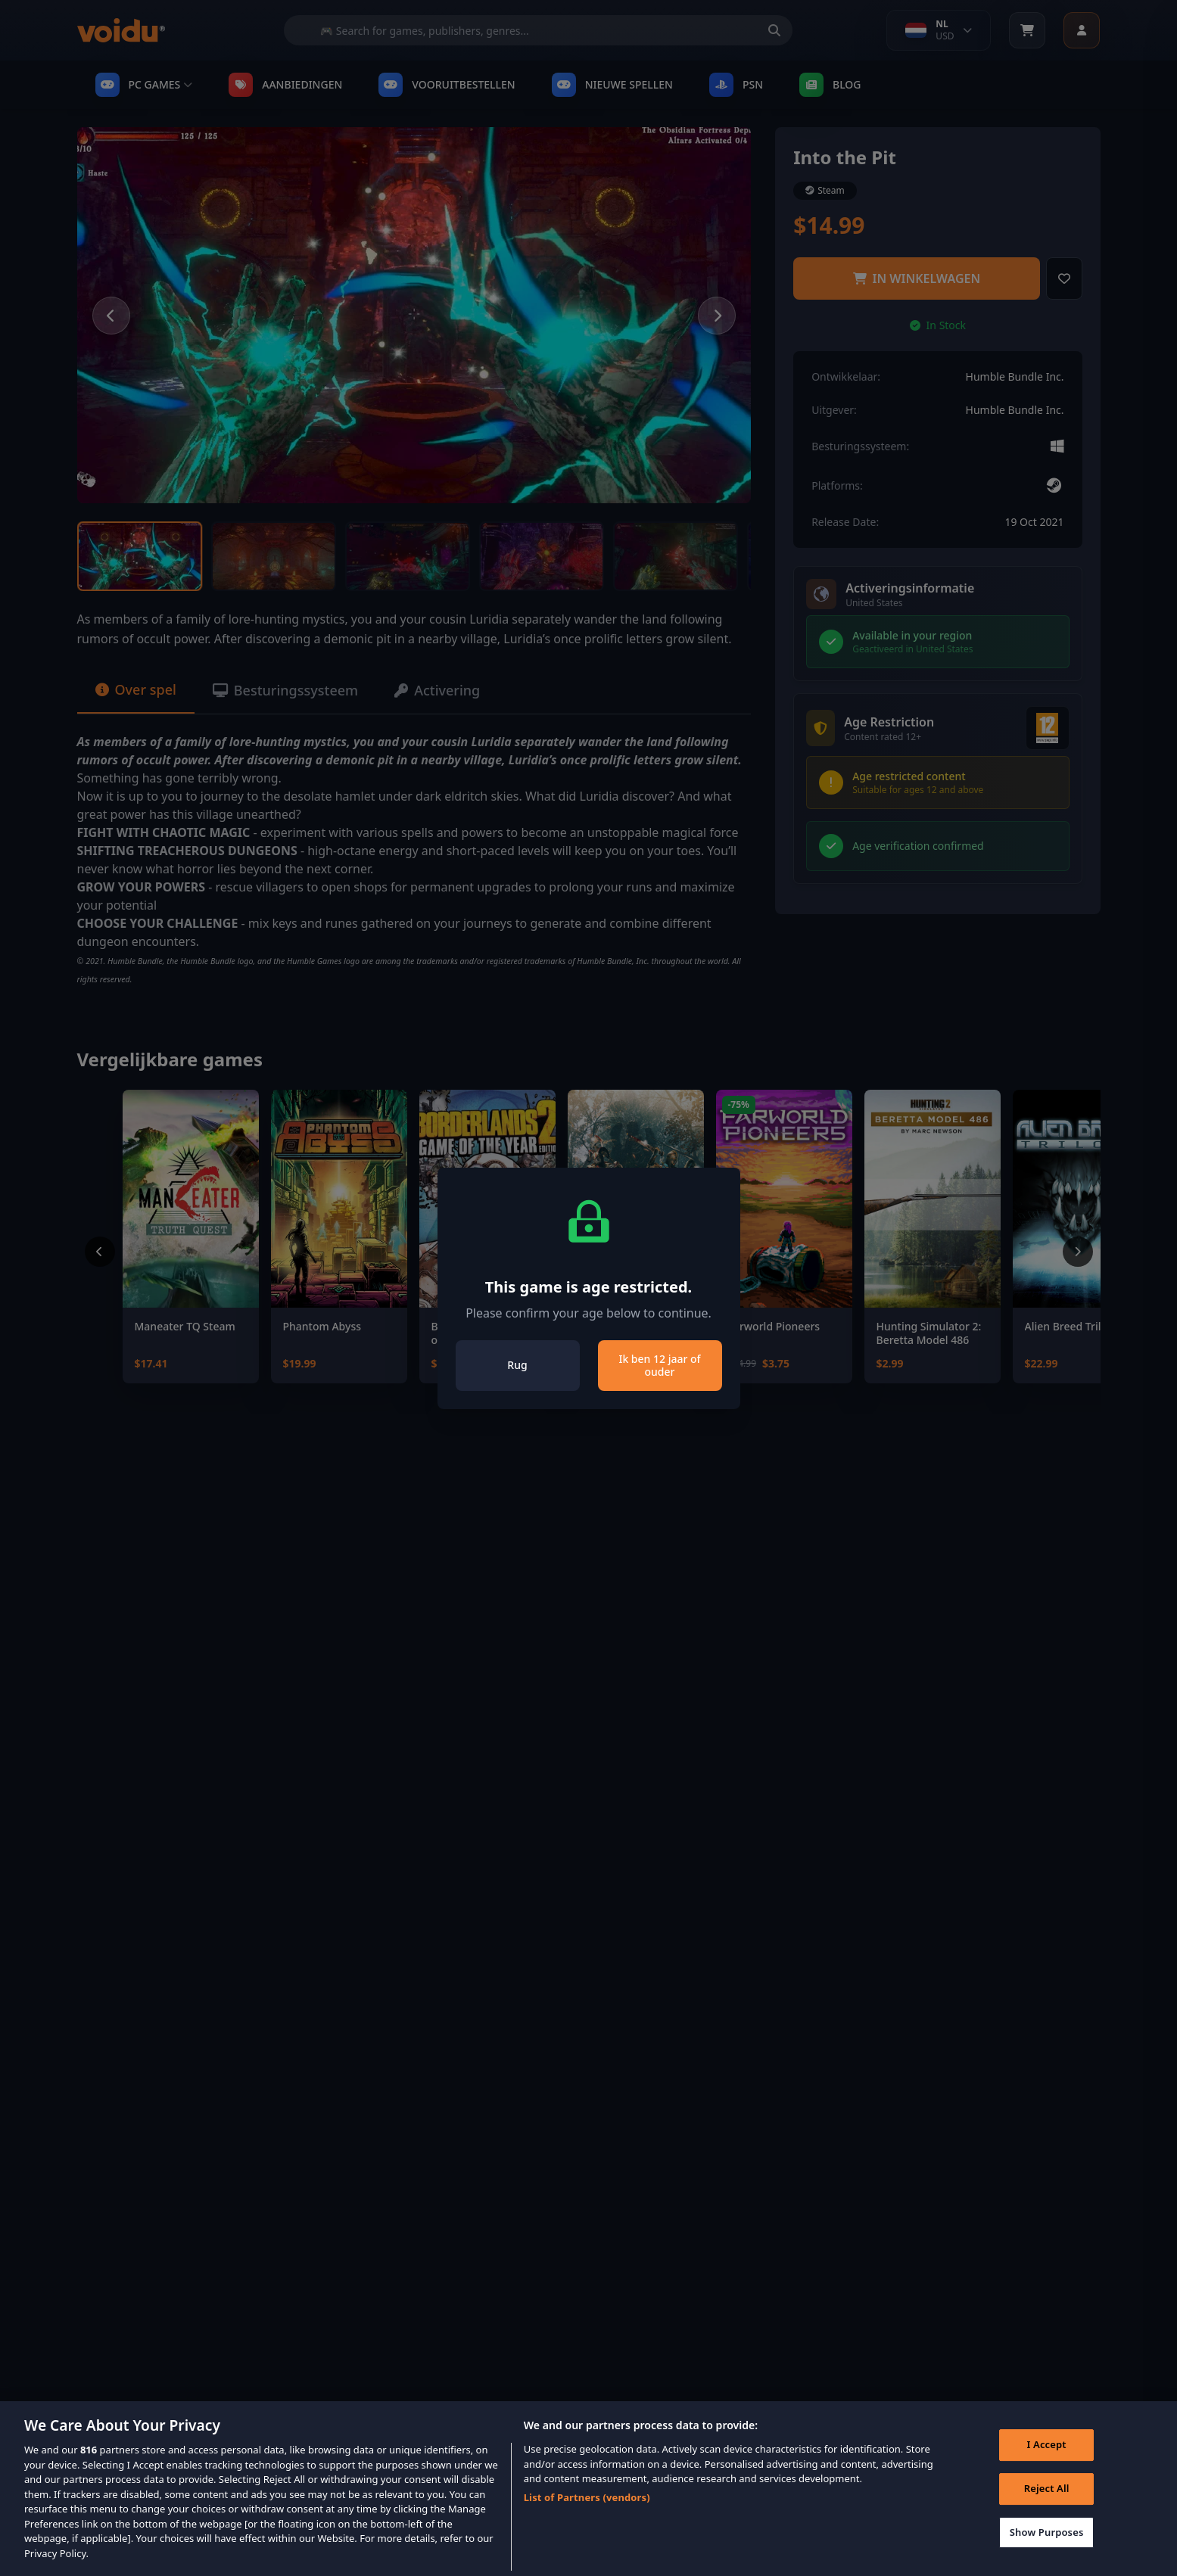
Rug (517, 1365)
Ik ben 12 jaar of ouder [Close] (659, 1366)
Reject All (1047, 2511)
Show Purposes (1047, 2554)
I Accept (1046, 2467)
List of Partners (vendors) (587, 2519)
